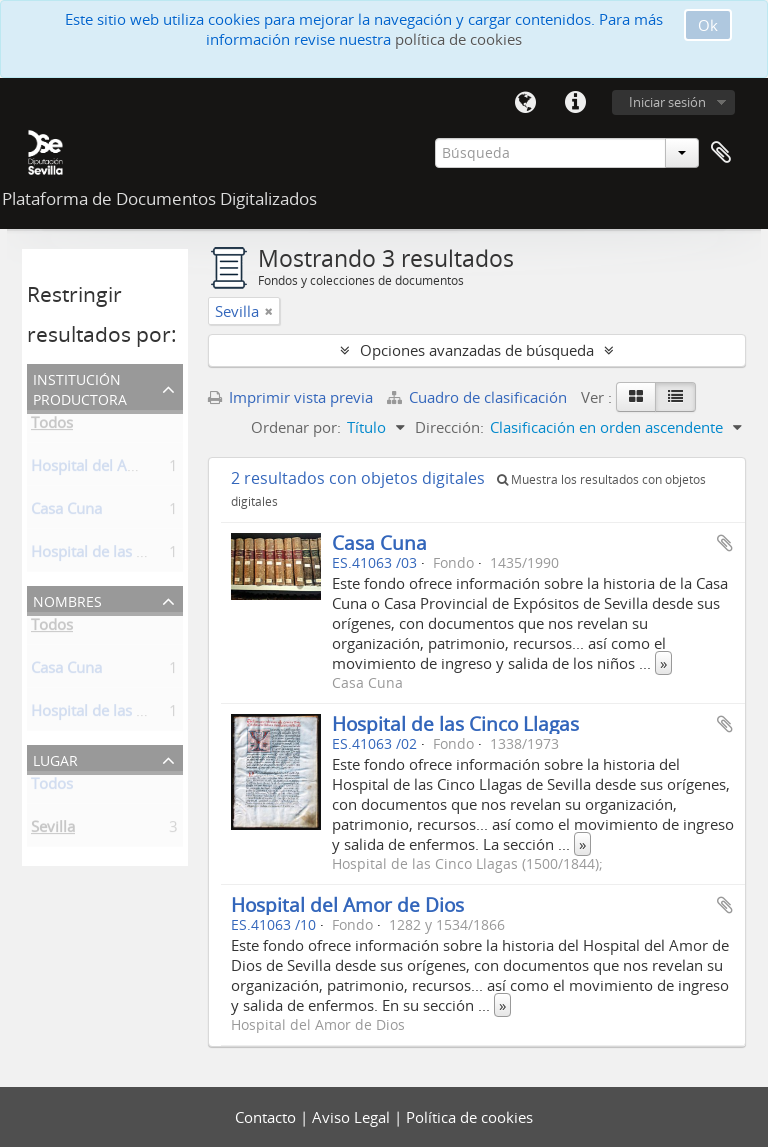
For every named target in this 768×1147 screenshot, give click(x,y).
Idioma (525, 103)
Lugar (55, 758)
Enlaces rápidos (575, 103)
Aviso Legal (353, 1117)
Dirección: (449, 427)
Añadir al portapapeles (725, 543)
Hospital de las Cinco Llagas (455, 723)
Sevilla (53, 830)
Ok (708, 25)
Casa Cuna (66, 512)
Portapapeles (721, 153)
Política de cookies (469, 1117)
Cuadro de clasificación (479, 397)
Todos (52, 426)
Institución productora (80, 387)
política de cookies (458, 39)
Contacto (267, 1117)
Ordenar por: (296, 427)
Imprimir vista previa (290, 397)
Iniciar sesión (667, 102)
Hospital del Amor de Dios (121, 469)
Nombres (67, 599)
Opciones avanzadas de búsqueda (477, 350)
